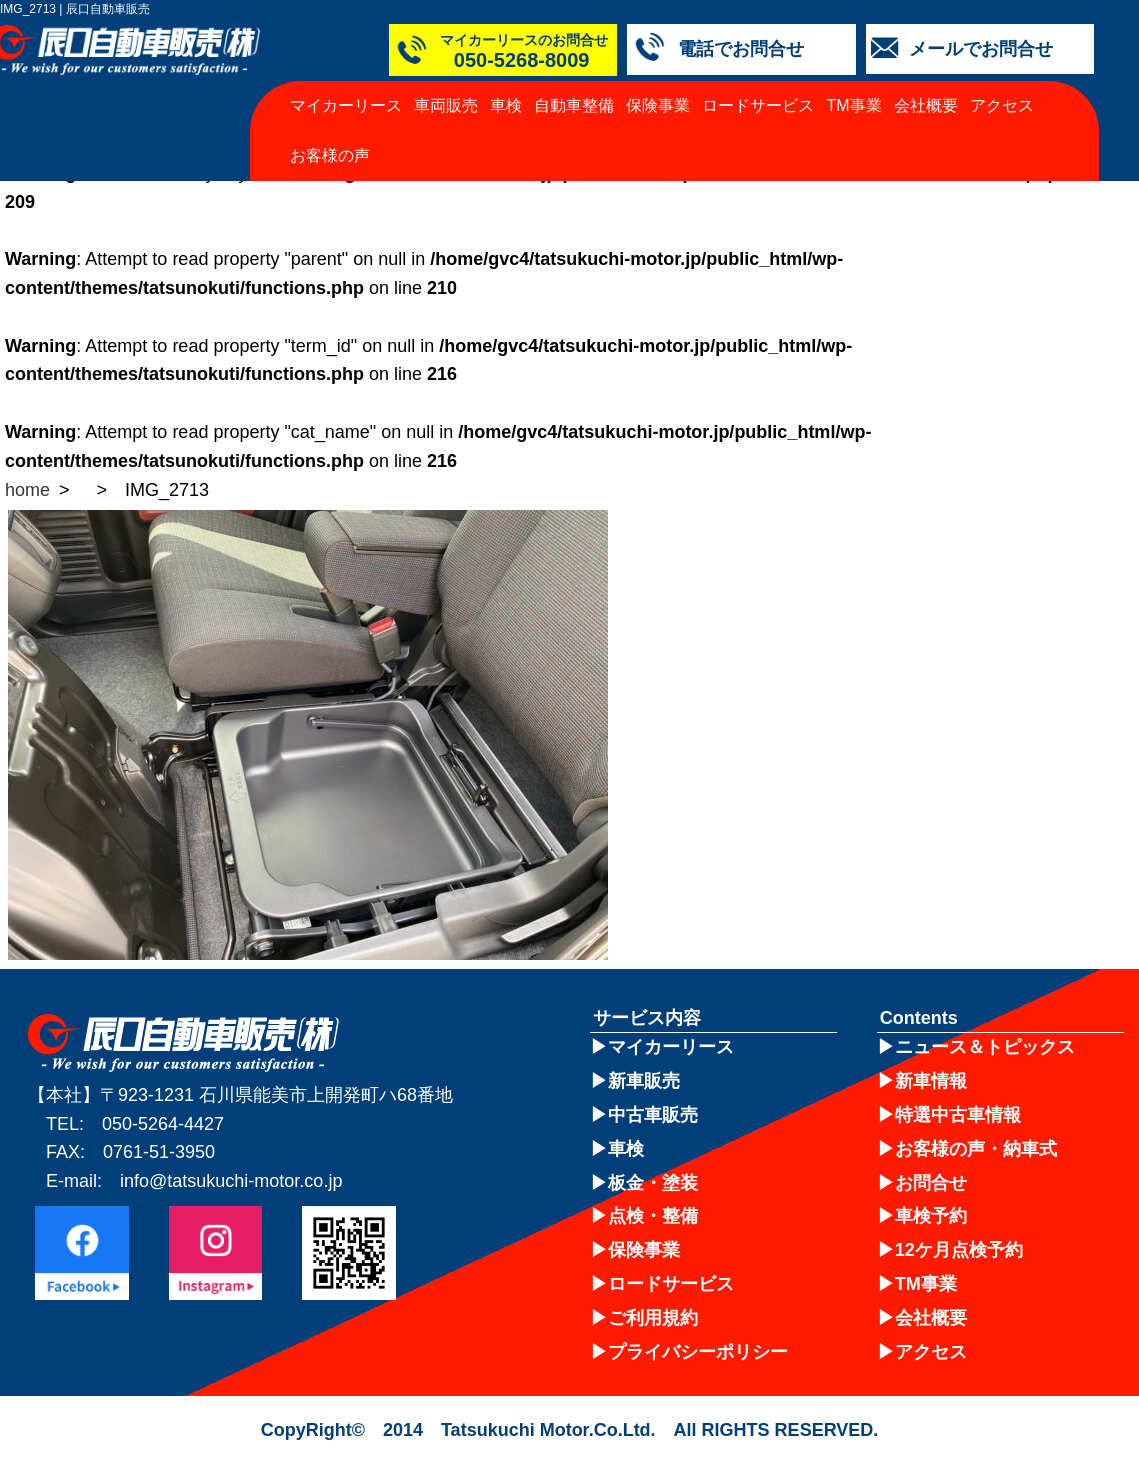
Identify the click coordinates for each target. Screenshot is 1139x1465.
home (27, 490)
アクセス (1002, 105)
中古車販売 (653, 1115)
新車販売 (644, 1081)
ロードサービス (758, 105)
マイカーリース (346, 105)
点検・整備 (653, 1216)
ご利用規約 (653, 1318)
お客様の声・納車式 (976, 1149)
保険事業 (658, 105)
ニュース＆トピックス (985, 1047)
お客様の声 (330, 155)
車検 (506, 105)
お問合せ (931, 1183)
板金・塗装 (653, 1183)
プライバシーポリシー (698, 1352)
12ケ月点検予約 (959, 1250)
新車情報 (931, 1081)
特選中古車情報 (958, 1115)
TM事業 (854, 105)
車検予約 (931, 1216)
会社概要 (926, 105)
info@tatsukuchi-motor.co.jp (231, 1181)
